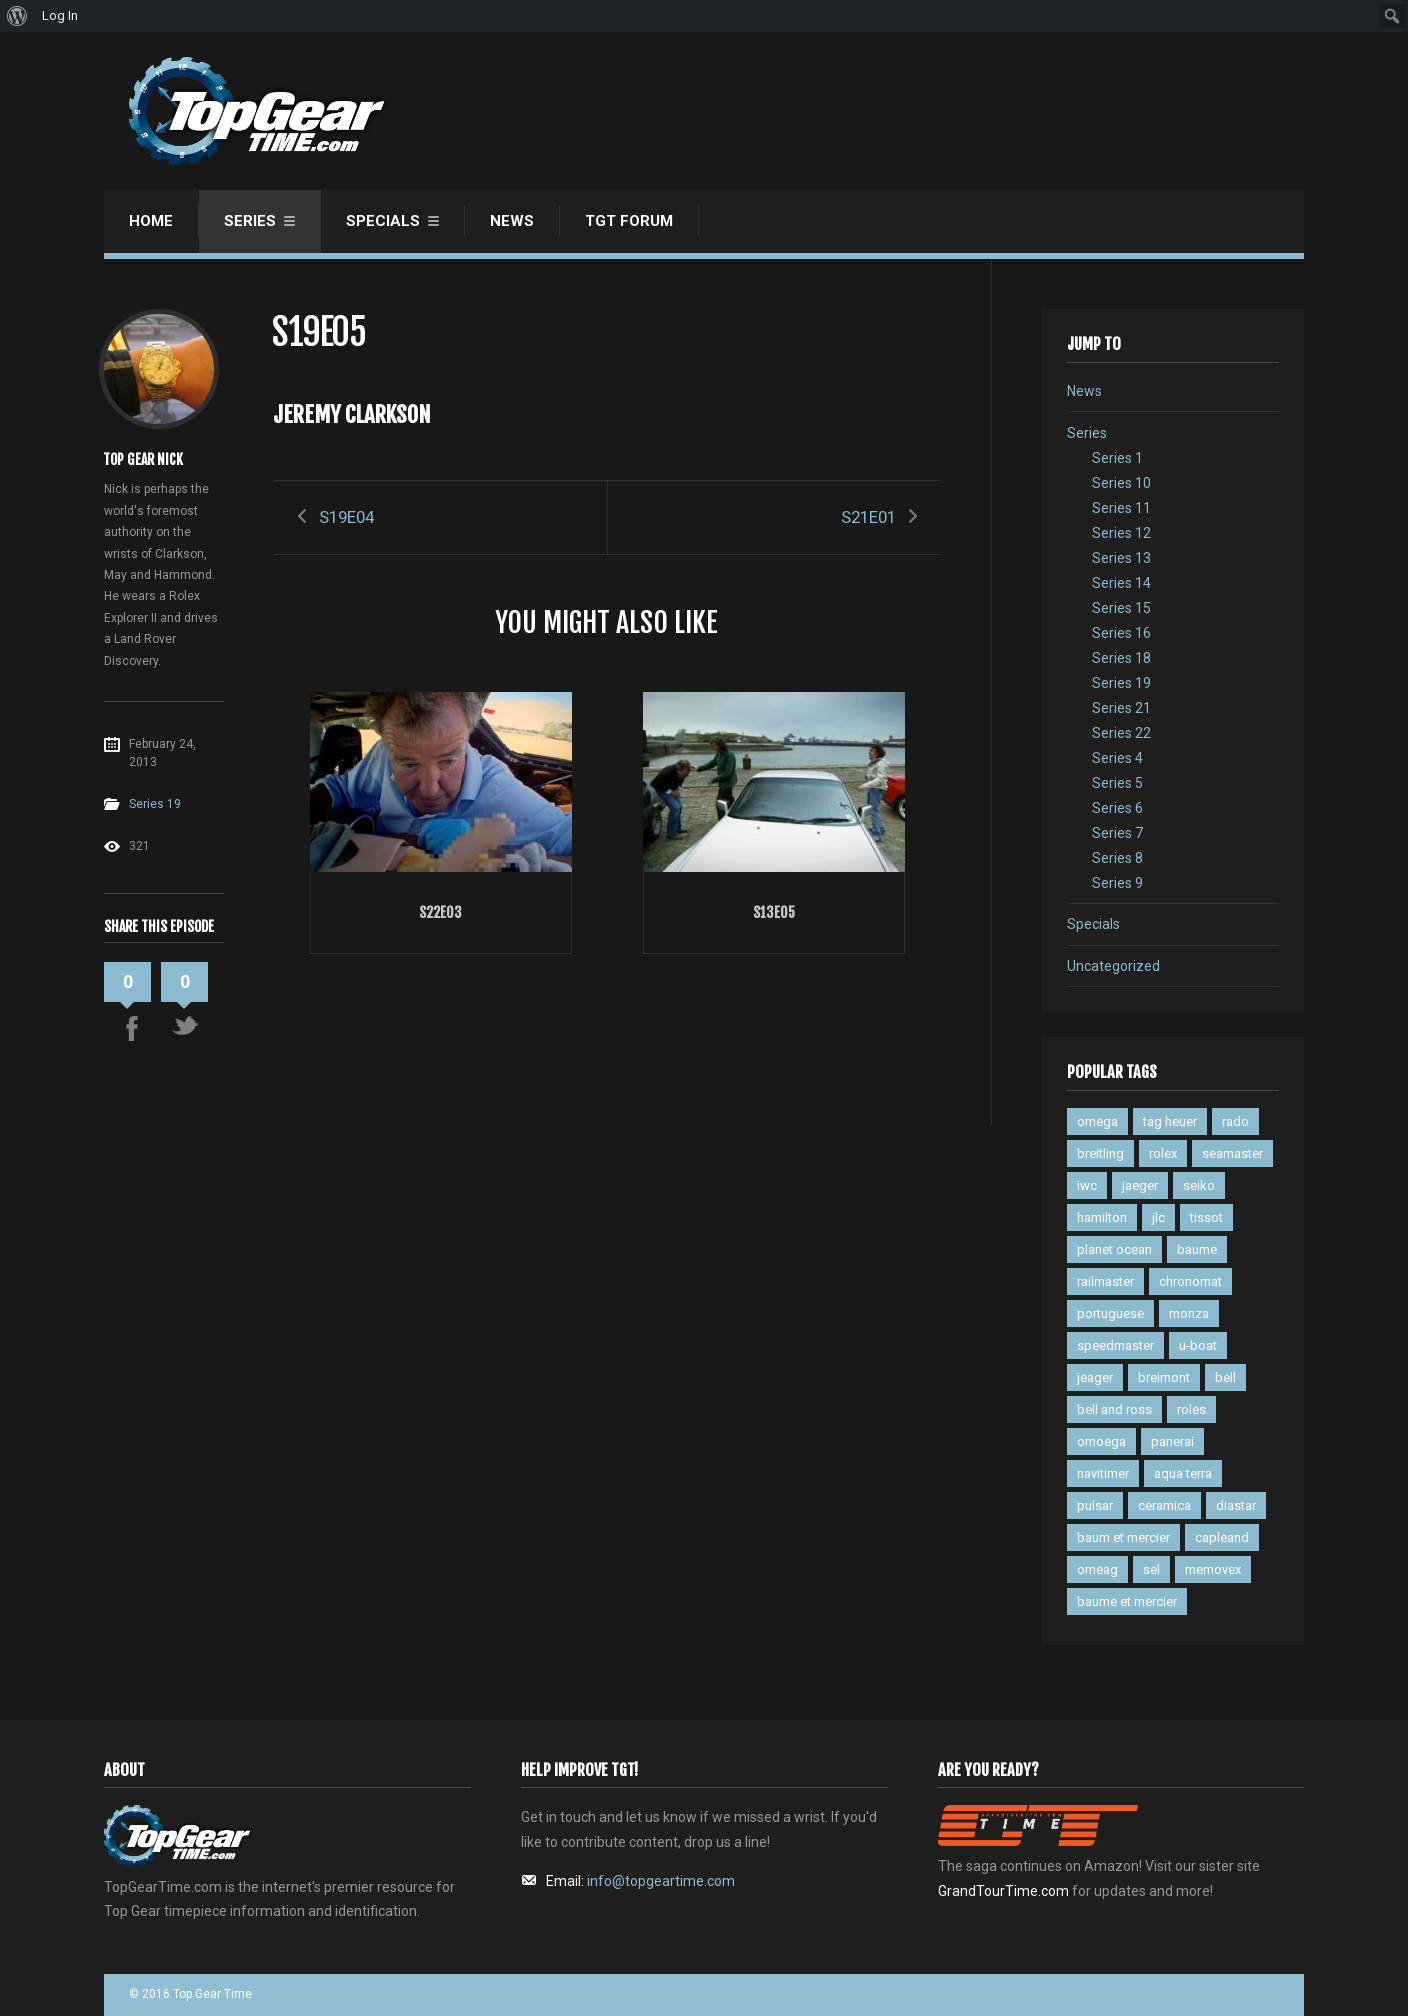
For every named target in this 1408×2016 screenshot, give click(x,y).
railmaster (1105, 1281)
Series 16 (1121, 633)
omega (1097, 1121)
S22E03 (440, 912)
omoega (1101, 1441)
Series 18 (1121, 658)
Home (151, 221)
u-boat (1198, 1345)
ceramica (1164, 1505)
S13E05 (774, 912)
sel (1151, 1569)
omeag (1097, 1569)
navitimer (1103, 1473)
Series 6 (1117, 808)
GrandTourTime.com (1003, 1891)
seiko (1199, 1185)
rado (1235, 1121)
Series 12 (1121, 533)
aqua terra (1183, 1473)
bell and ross (1114, 1409)
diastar (1236, 1505)
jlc (1158, 1217)
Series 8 (1117, 858)
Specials (383, 221)
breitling (1100, 1153)
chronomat (1190, 1281)
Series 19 (155, 804)
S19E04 (346, 517)
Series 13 (1121, 558)
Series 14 (1121, 583)
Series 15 (1121, 608)
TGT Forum (629, 221)
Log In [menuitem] (60, 15)
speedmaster (1115, 1345)
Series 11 (1121, 508)
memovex (1213, 1569)
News (512, 221)
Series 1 (1117, 458)
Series (250, 221)
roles (1191, 1409)
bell (1225, 1377)
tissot (1206, 1217)
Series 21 (1121, 708)
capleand (1222, 1537)
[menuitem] (17, 16)
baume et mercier (1127, 1601)
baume (1197, 1249)
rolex (1163, 1153)
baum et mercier (1123, 1537)
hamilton (1102, 1217)
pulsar (1095, 1505)
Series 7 (1117, 833)
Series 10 (1121, 483)
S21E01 (868, 517)
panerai (1172, 1441)
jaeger (1140, 1185)
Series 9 (1117, 883)
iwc (1087, 1185)
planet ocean (1114, 1249)
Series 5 (1117, 783)
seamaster (1232, 1153)
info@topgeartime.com (661, 1881)
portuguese (1110, 1313)
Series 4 (1117, 758)
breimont (1164, 1377)
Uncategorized (1113, 966)
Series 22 (1121, 733)
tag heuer (1170, 1121)
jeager (1095, 1377)
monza (1189, 1313)
